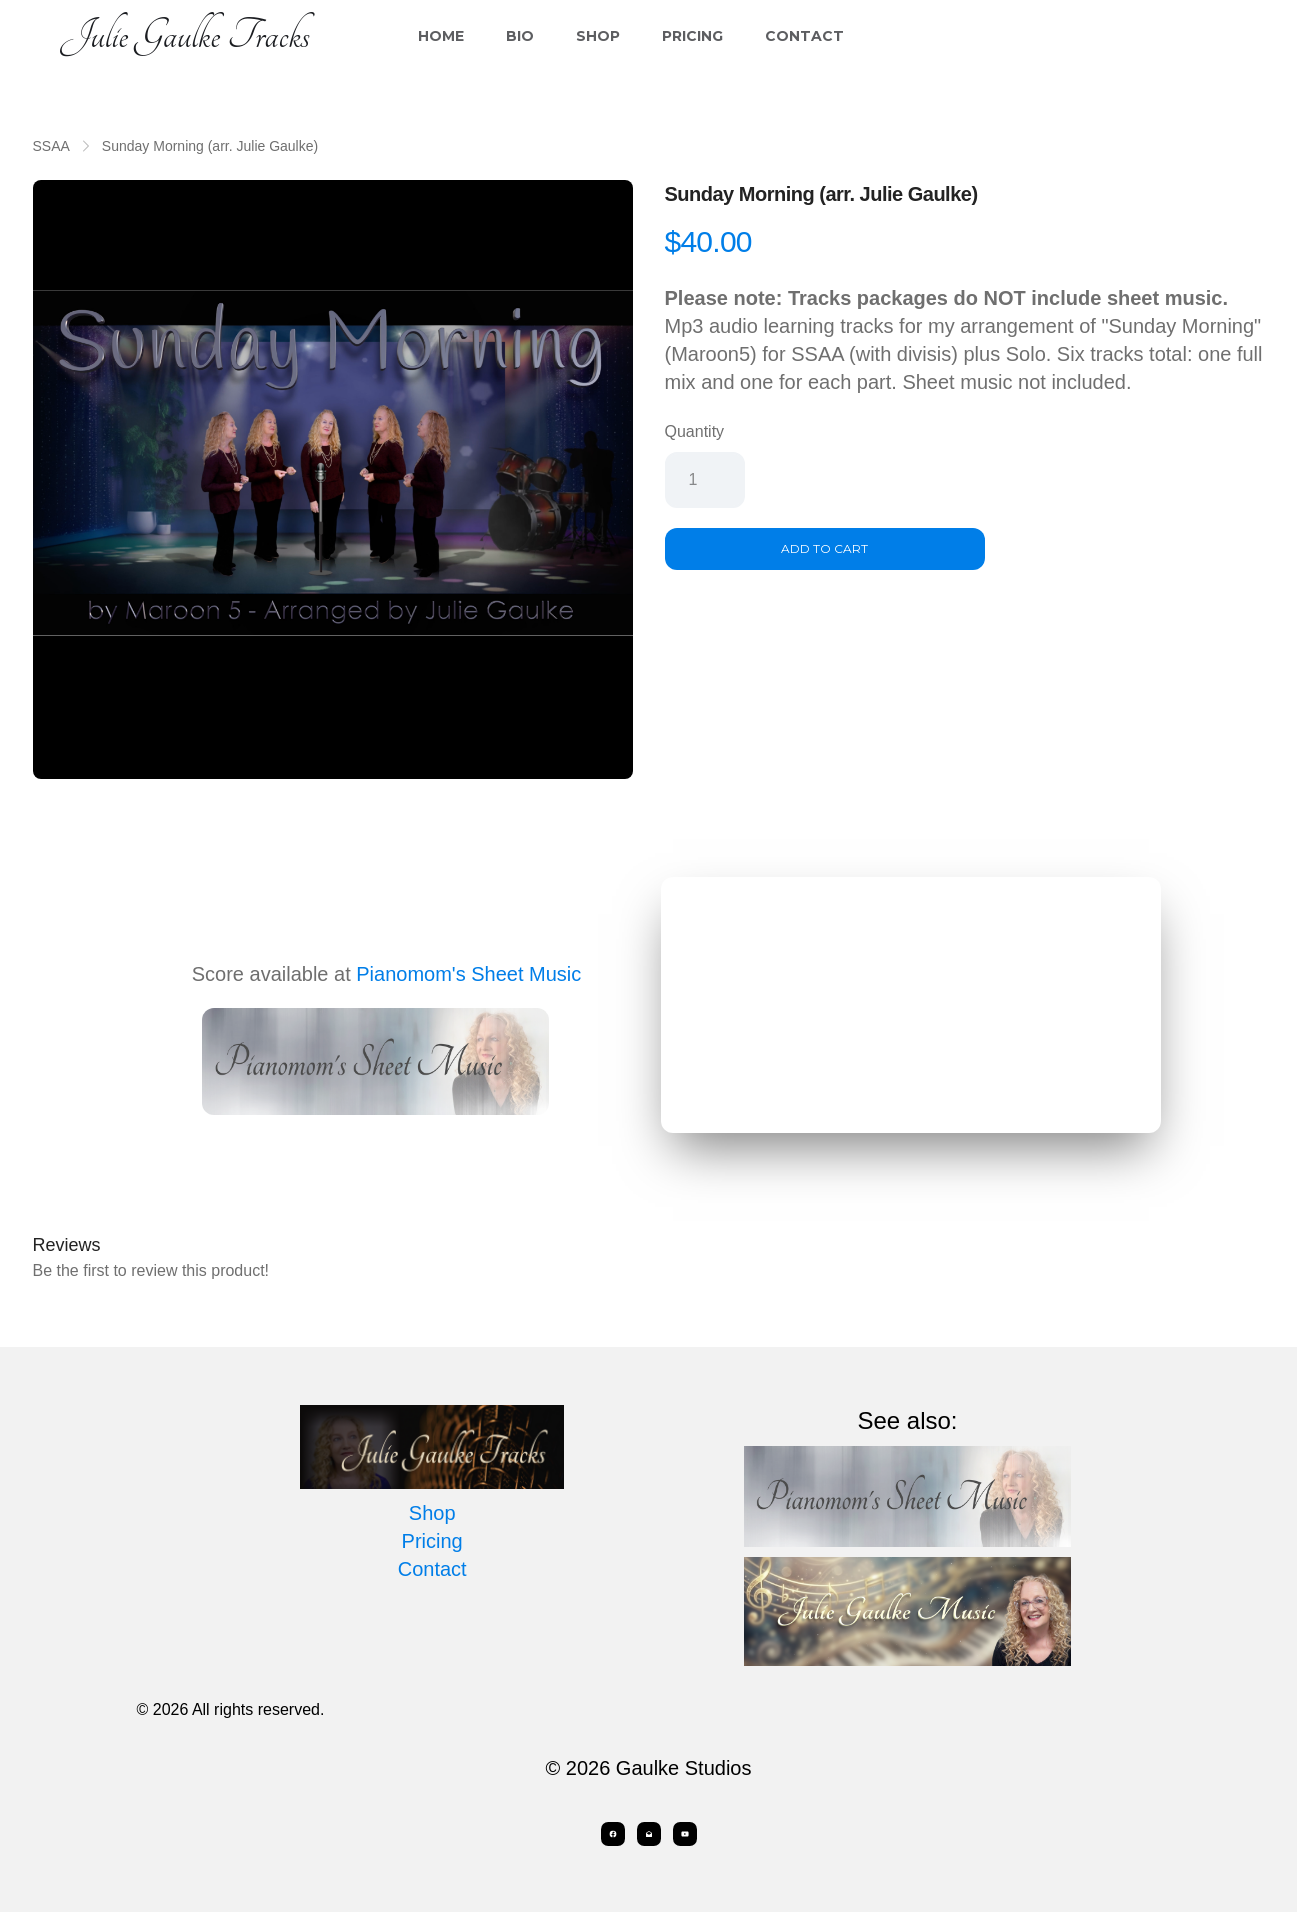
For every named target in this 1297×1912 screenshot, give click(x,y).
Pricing (692, 36)
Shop (598, 36)
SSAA (51, 146)
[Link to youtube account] (685, 1834)
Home (441, 36)
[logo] (185, 36)
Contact (804, 36)
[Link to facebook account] (613, 1834)
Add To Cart (824, 548)
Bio (520, 36)
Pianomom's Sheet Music (468, 974)
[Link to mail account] (649, 1834)
